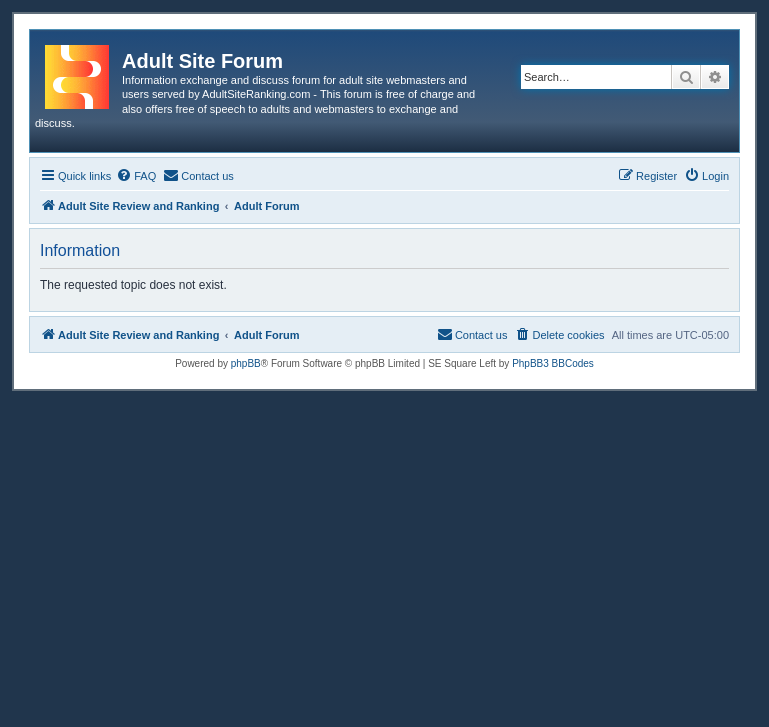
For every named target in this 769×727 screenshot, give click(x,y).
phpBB (246, 363)
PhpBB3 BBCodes (553, 363)
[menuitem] (136, 176)
